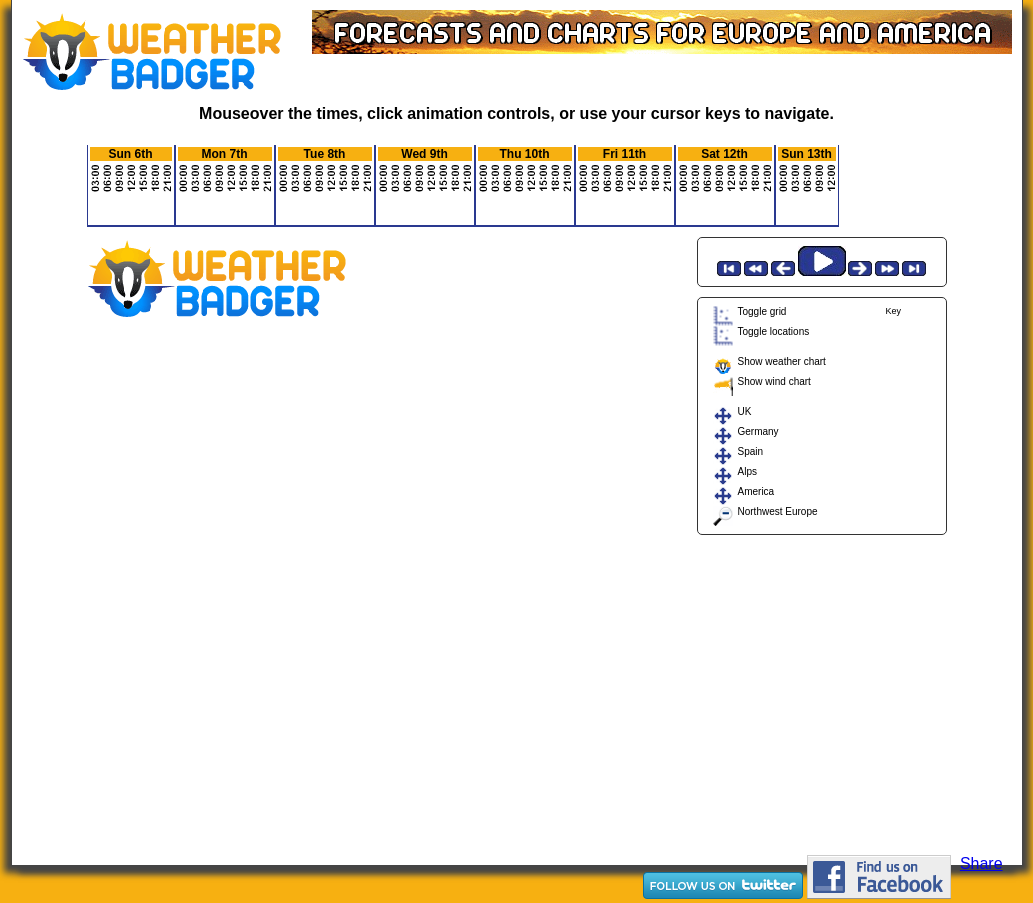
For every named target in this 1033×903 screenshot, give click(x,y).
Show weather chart (782, 361)
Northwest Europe (778, 511)
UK (745, 411)
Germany (758, 431)
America (756, 491)
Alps (747, 471)
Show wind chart (774, 381)
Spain (751, 451)
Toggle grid (762, 311)
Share (981, 863)
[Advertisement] (822, 690)
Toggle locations (774, 331)
